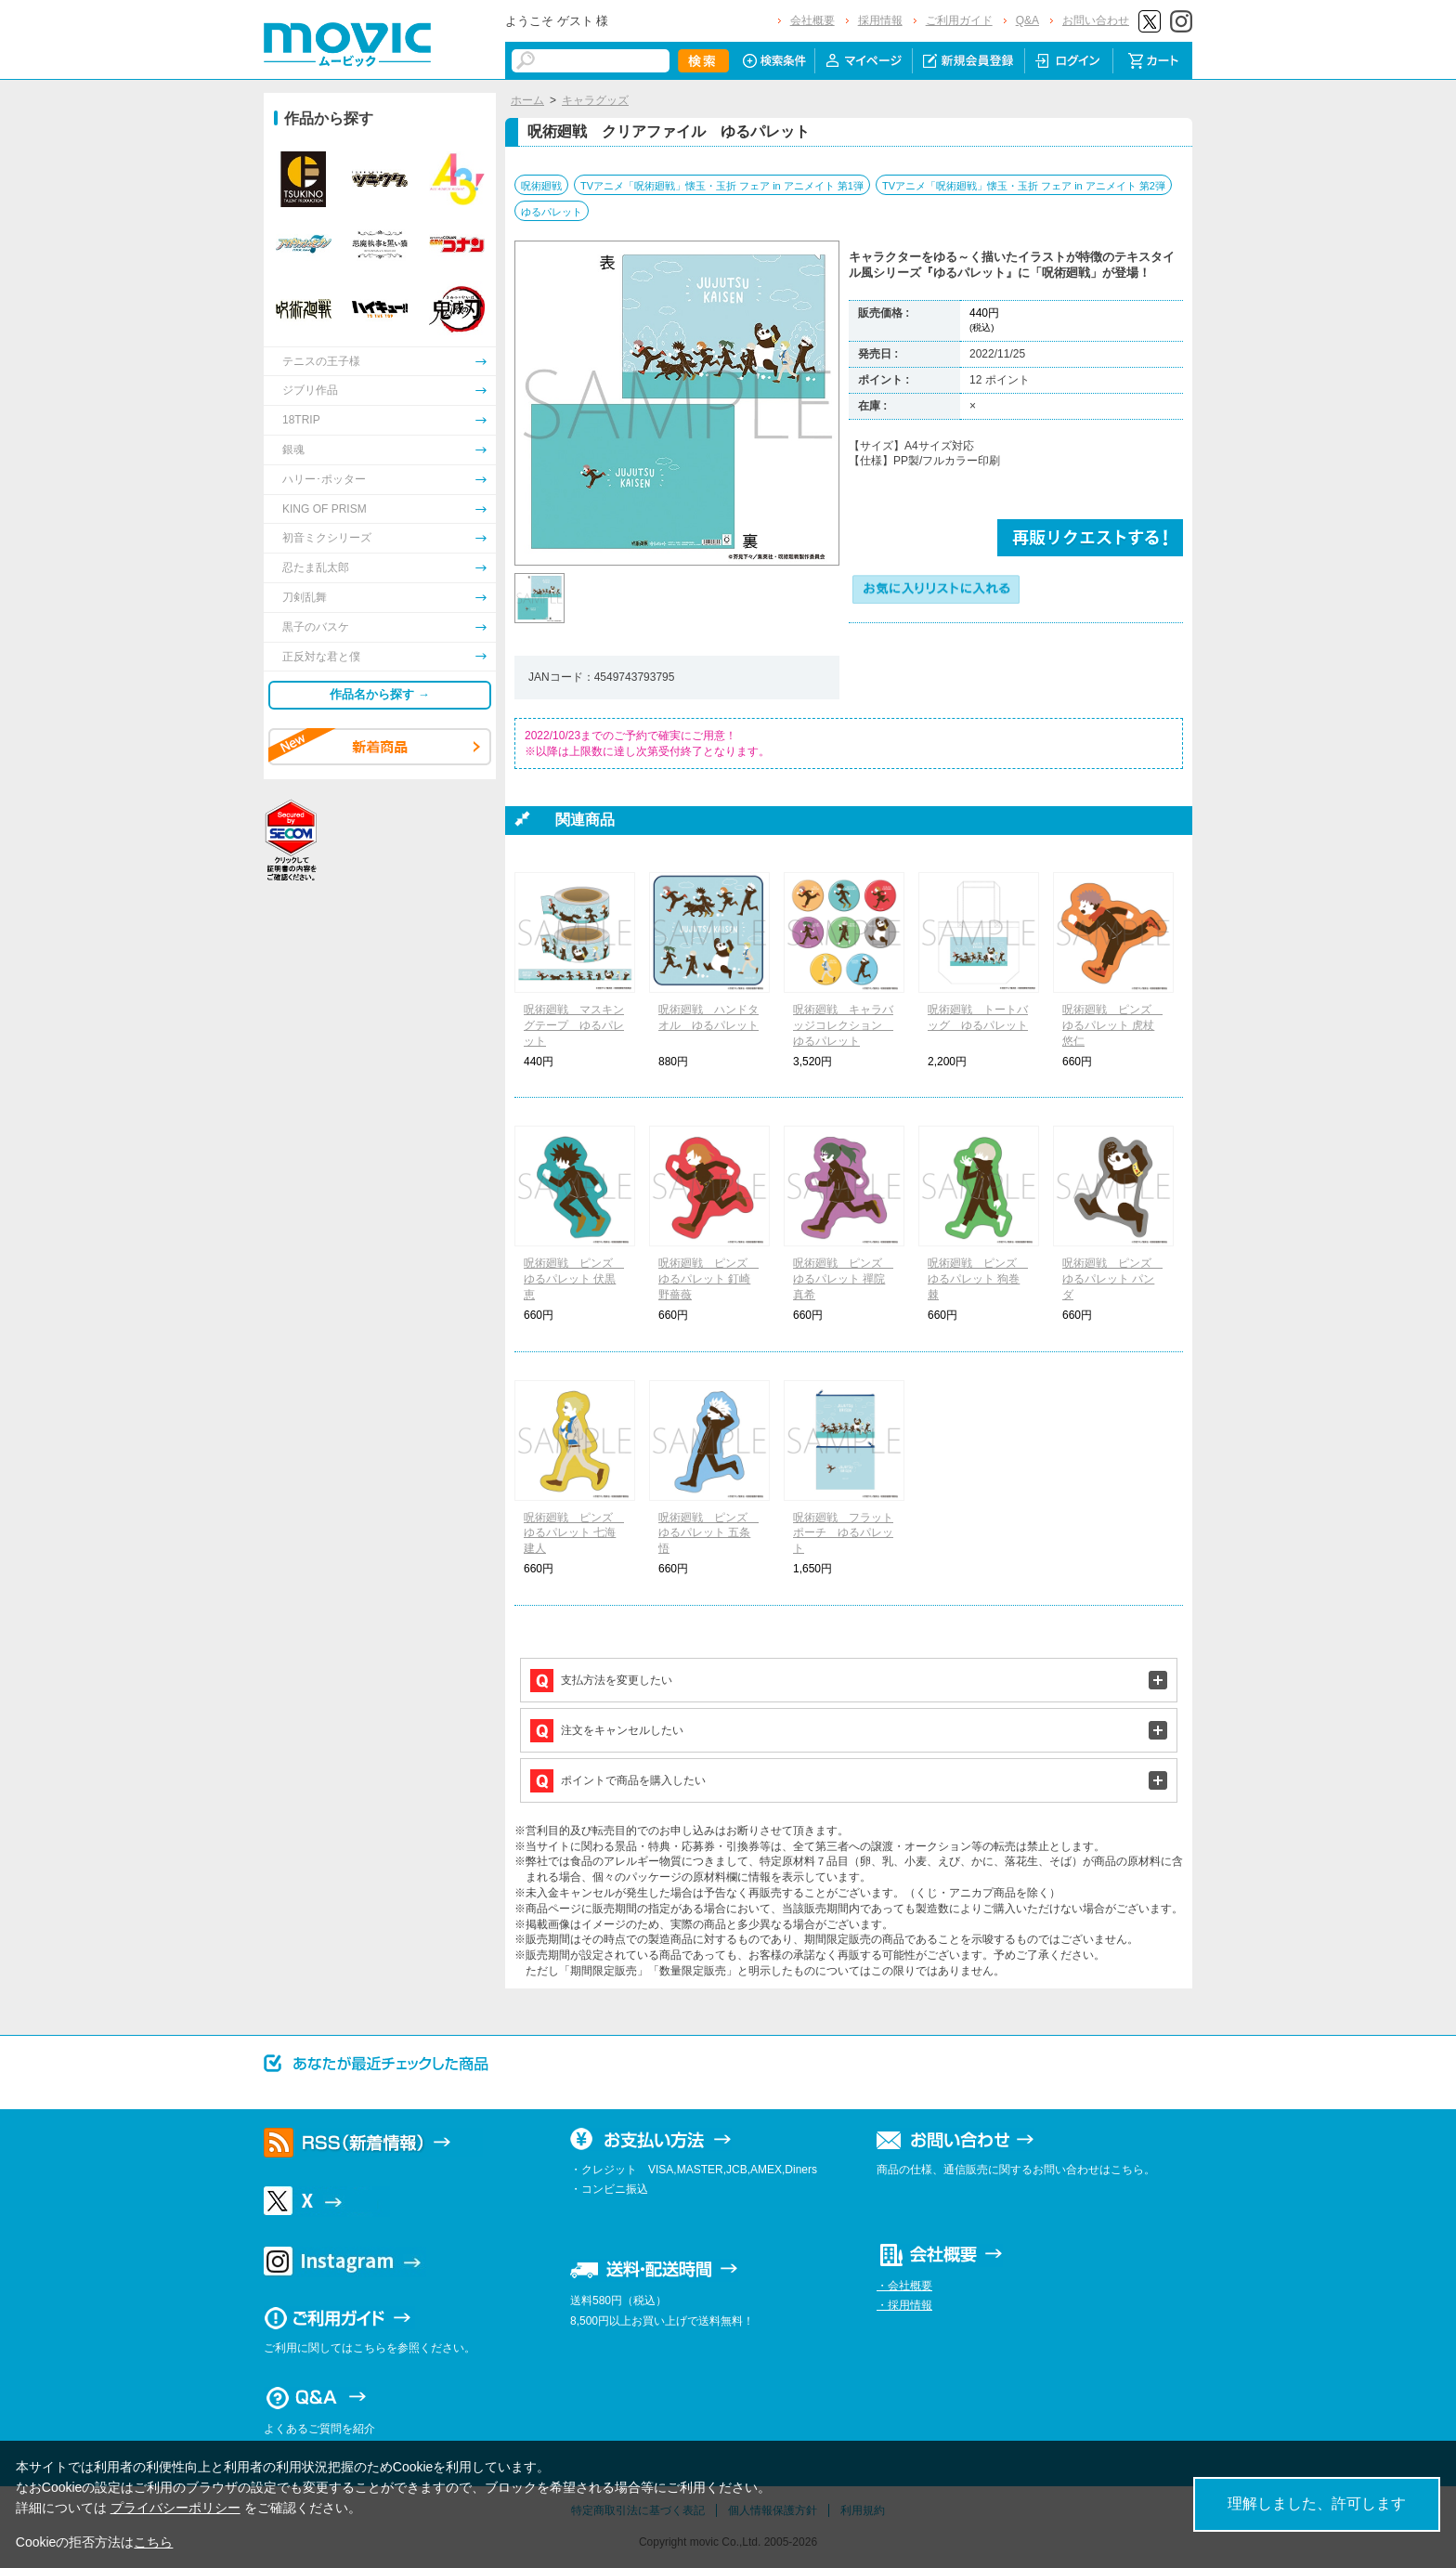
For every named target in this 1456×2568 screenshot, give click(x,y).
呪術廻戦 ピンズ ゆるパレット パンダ (1112, 1279)
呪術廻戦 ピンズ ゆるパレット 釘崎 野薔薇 (708, 1279)
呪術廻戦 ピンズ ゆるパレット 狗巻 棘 (978, 1279)
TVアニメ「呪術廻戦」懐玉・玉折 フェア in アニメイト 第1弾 (722, 185)
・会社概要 (904, 2285)
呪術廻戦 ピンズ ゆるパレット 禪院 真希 (843, 1279)
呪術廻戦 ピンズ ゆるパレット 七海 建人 (574, 1533)
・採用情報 (904, 2305)
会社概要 (812, 20)
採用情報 (880, 20)
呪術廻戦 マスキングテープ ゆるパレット (574, 1025)
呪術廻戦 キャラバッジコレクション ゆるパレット (843, 1025)
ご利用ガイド (959, 20)
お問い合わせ (1095, 20)
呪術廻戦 (541, 185)
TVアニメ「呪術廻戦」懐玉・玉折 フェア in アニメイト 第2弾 (1023, 185)
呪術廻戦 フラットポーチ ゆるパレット (843, 1533)
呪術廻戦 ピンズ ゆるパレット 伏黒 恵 (574, 1279)
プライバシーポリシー (175, 2507)
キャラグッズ (595, 100)
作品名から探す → (380, 694)
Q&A (1027, 20)
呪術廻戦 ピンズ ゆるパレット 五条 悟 (708, 1533)
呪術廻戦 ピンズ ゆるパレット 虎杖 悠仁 (1112, 1025)
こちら (153, 2542)
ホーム (527, 100)
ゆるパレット (551, 211)
